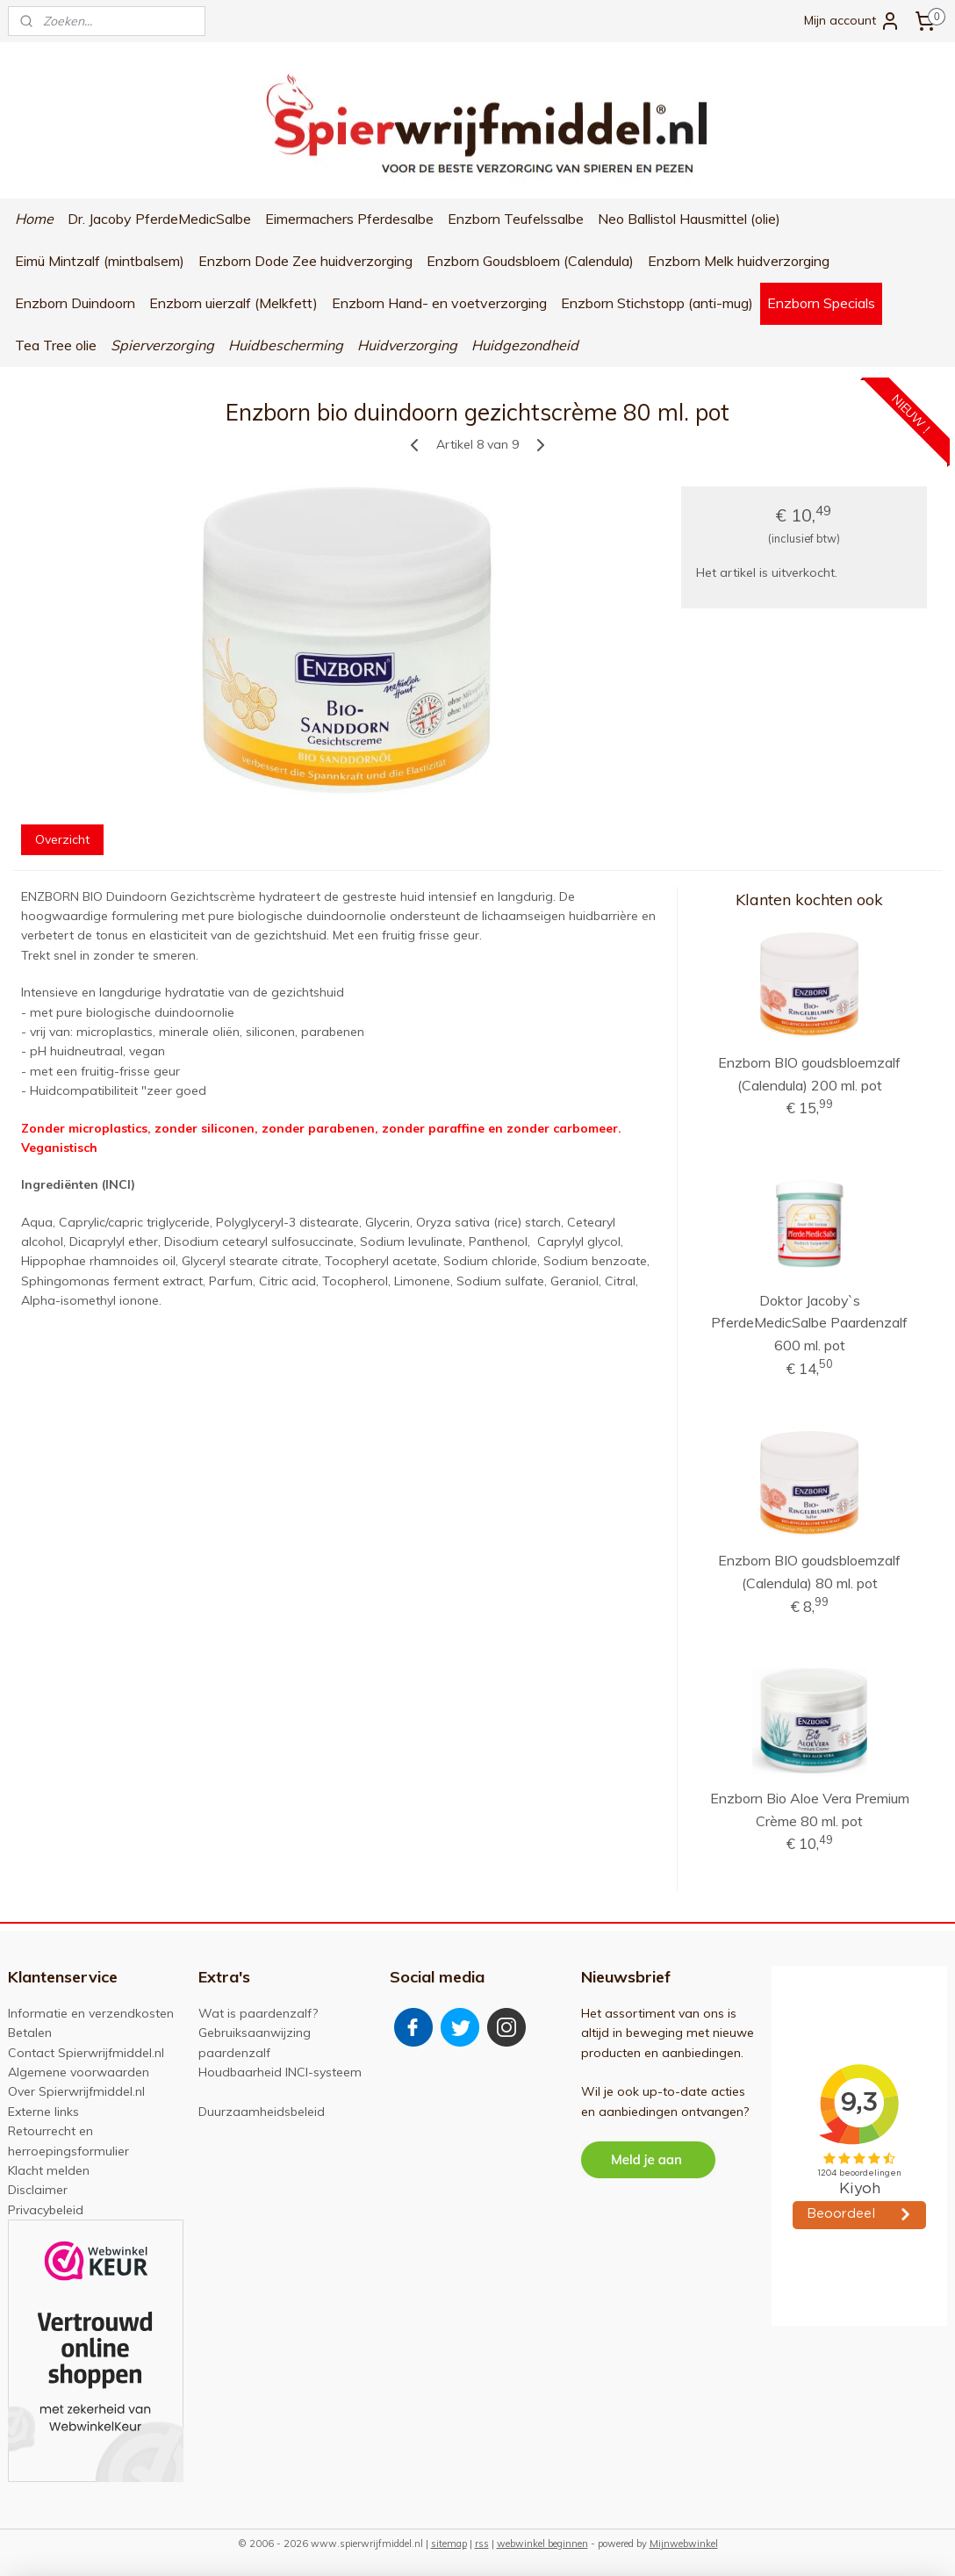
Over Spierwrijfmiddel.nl (76, 2091)
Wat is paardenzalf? (258, 2013)
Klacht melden (49, 2170)
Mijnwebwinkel (684, 2543)
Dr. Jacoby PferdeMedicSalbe (159, 218)
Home (34, 218)
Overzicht (62, 839)
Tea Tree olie (56, 345)
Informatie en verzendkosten (91, 2013)
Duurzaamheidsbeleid (261, 2111)
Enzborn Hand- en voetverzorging (439, 303)
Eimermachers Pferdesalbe (349, 218)
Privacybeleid (45, 2210)
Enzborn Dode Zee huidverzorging (305, 261)
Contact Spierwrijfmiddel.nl (86, 2053)
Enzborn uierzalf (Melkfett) (233, 303)
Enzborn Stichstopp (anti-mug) (657, 303)
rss (482, 2543)
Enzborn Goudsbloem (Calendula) (530, 261)
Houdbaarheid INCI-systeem (280, 2072)
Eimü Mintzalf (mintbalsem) (99, 261)
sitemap (449, 2543)
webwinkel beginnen (542, 2543)
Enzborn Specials (821, 303)
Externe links (43, 2111)
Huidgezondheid (524, 345)
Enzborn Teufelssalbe (516, 218)
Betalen (30, 2032)
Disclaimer (38, 2190)
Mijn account (852, 21)
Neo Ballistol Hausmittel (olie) (689, 218)
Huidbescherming (285, 345)
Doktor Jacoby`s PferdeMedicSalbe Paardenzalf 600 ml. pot (809, 1323)
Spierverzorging (162, 345)
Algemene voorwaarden (78, 2072)
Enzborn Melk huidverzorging (738, 261)
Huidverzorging (407, 345)
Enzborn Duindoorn (75, 303)
